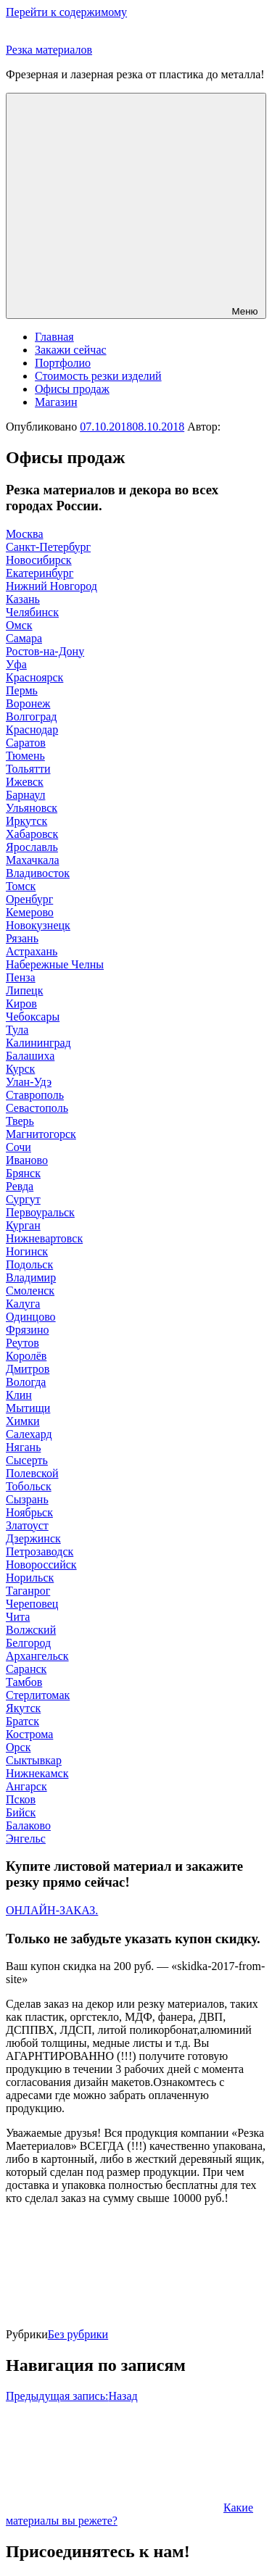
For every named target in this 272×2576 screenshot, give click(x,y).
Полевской (32, 1473)
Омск (19, 625)
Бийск (21, 1812)
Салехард (29, 1434)
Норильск (30, 1577)
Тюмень (25, 755)
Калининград (38, 1042)
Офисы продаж (72, 389)
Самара (24, 638)
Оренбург (29, 899)
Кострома (29, 1734)
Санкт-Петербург (48, 547)
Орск (18, 1747)
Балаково (28, 1825)
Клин (19, 1395)
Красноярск (34, 677)
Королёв (26, 1356)
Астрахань (31, 951)
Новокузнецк (38, 925)
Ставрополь (35, 1095)
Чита (18, 1617)
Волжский (31, 1630)
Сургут (23, 1199)
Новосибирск (39, 560)
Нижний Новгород (51, 586)
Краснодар (32, 729)
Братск (22, 1721)
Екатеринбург (39, 573)
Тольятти (28, 769)
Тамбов (24, 1682)
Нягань (23, 1447)
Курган (23, 1225)
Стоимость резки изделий (98, 376)
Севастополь (37, 1108)
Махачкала (32, 860)
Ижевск (25, 782)
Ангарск (26, 1786)
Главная (54, 337)
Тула (17, 1029)
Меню (135, 206)
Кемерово (30, 912)
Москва (25, 534)
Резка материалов (49, 49)
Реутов (22, 1343)
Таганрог (28, 1590)
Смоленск (30, 1290)
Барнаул (25, 795)
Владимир (31, 1277)
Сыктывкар (34, 1760)
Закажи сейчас (71, 350)
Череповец (32, 1603)
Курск (20, 1069)
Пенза (21, 977)
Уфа (16, 664)
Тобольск (28, 1486)
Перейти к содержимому (66, 12)
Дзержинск (33, 1538)
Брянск (23, 1173)
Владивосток (38, 873)
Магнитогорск (41, 1134)
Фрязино (27, 1330)
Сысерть (27, 1460)
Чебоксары (32, 1016)
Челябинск (32, 612)
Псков (21, 1799)
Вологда (26, 1382)
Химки (23, 1421)
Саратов (26, 742)
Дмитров (27, 1369)
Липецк (24, 990)
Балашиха (30, 1056)
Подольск (29, 1264)
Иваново (27, 1160)
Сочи (18, 1147)
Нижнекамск (37, 1773)
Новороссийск (41, 1564)
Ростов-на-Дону (45, 651)
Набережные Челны (55, 964)
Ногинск (27, 1251)
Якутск (23, 1708)
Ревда (19, 1186)
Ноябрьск (29, 1512)
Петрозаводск (39, 1551)
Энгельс (26, 1838)
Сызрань (27, 1499)
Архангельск (37, 1656)
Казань (23, 599)
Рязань (22, 938)
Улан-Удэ (28, 1082)
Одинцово (31, 1316)
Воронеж (28, 703)
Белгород (28, 1643)
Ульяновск (31, 808)
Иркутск (26, 821)
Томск (21, 886)
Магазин (56, 402)
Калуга (23, 1303)
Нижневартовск (44, 1238)
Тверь (20, 1121)
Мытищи (28, 1408)
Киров (21, 1003)
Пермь (22, 690)
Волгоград (31, 716)
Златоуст (27, 1525)
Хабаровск (32, 834)
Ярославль (32, 847)
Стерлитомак (38, 1695)
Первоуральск (40, 1212)
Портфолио (63, 363)
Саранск (26, 1669)
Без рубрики (78, 2334)
